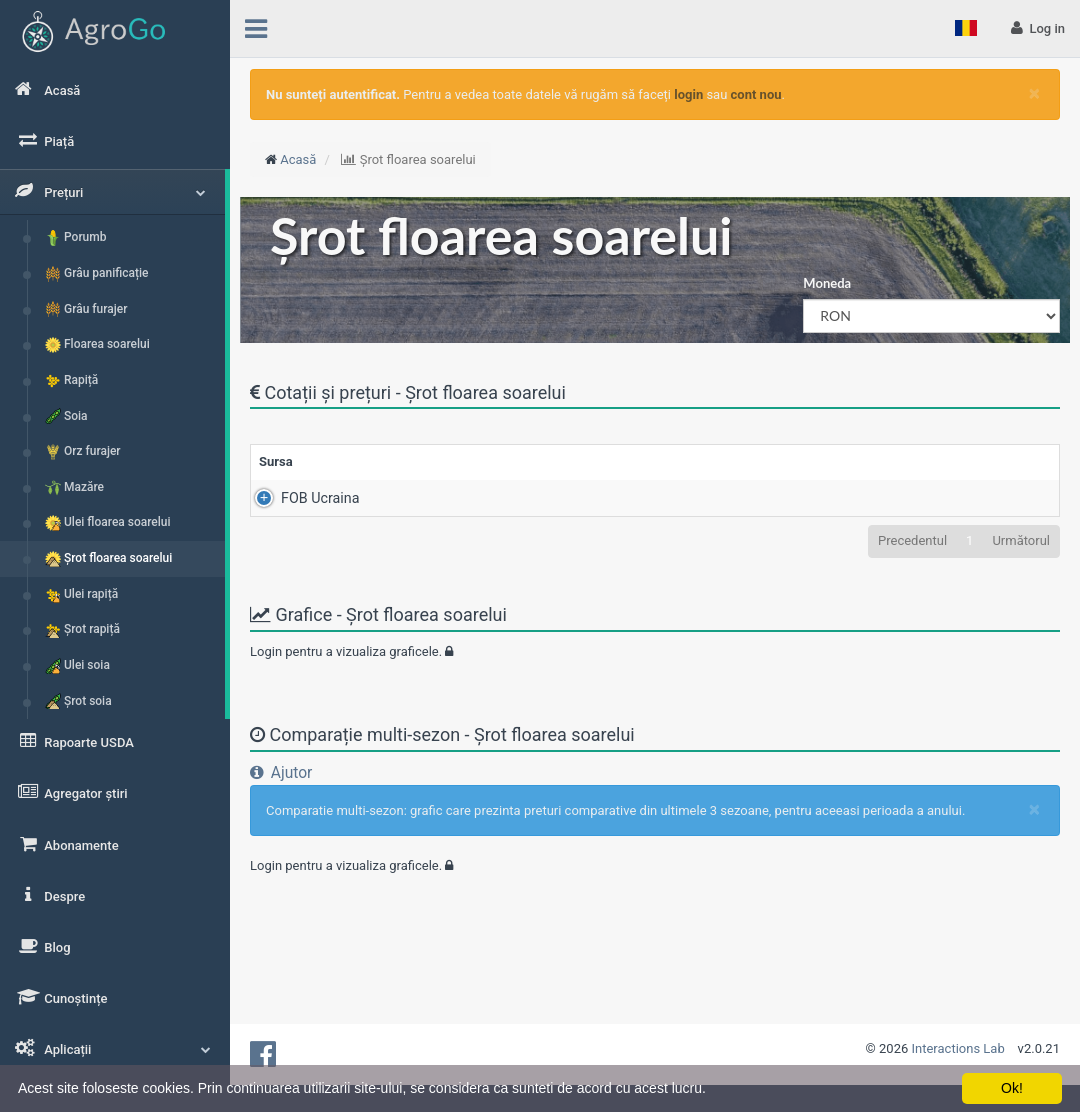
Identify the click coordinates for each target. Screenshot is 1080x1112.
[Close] (1034, 93)
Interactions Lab (958, 1048)
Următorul (1021, 540)
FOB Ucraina (298, 498)
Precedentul (912, 540)
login (688, 94)
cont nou (756, 94)
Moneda (827, 283)
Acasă (298, 159)
